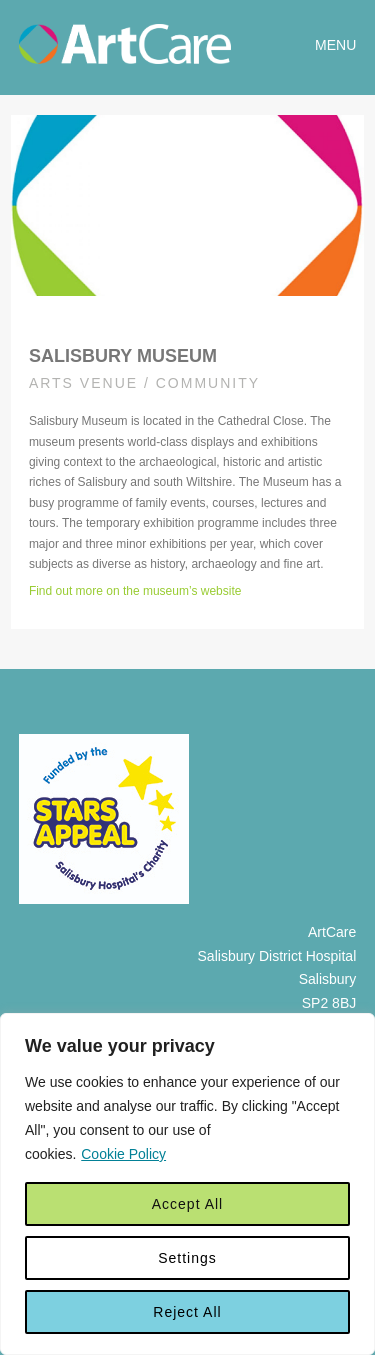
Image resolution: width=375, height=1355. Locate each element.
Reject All (187, 1312)
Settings (187, 1258)
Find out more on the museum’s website (135, 591)
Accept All (187, 1204)
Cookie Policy (123, 1154)
